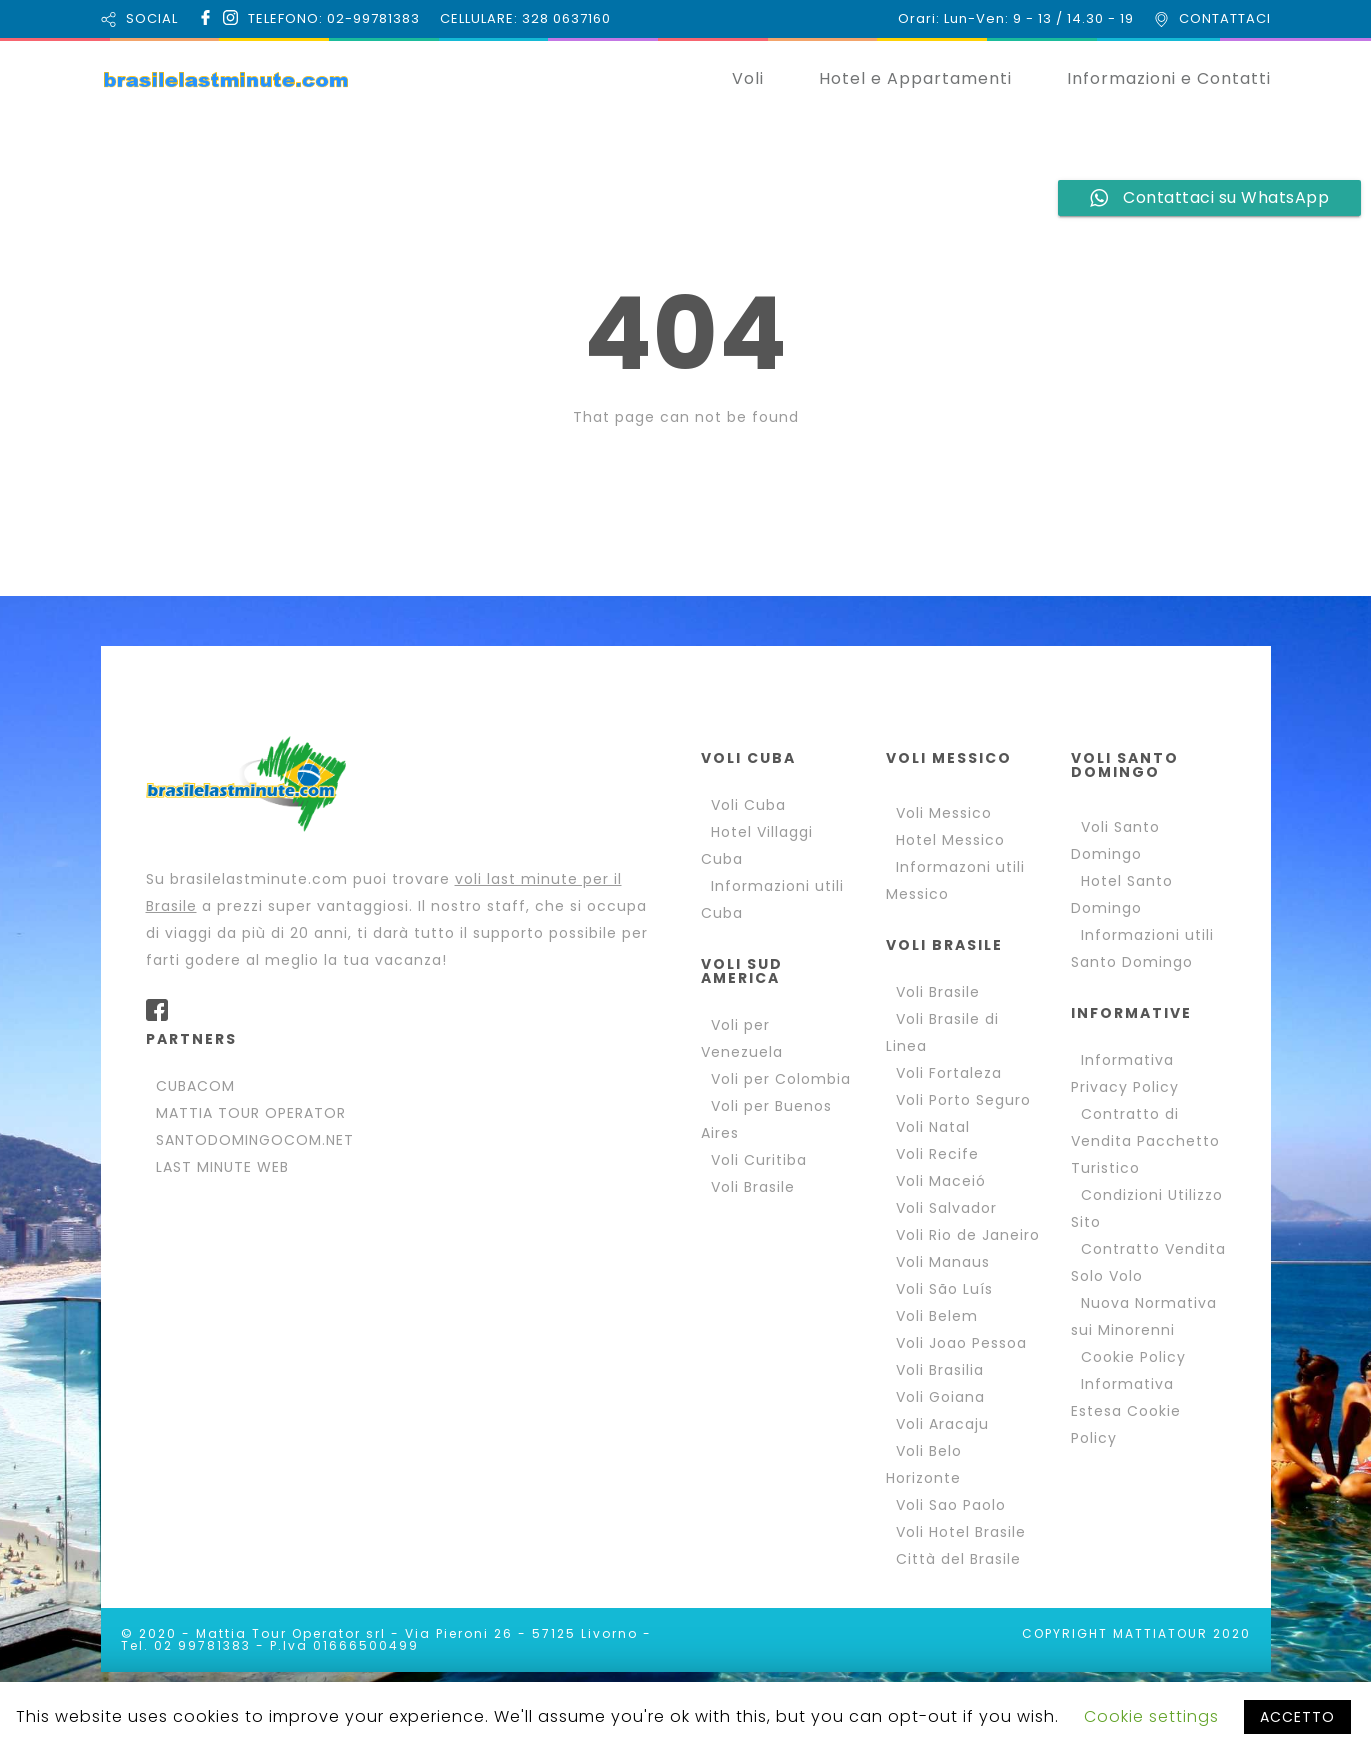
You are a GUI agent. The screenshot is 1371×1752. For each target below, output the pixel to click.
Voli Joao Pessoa (961, 1343)
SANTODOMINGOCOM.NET (255, 1140)
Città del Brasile (958, 1559)
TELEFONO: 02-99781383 (334, 18)
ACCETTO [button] (1297, 1717)
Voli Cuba (748, 805)
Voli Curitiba (759, 1160)
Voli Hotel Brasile (961, 1532)
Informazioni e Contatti (1169, 78)
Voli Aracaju (942, 1424)
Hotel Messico (950, 840)
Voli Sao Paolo (951, 1505)
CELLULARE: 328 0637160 (525, 18)
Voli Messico (944, 813)
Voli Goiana (940, 1397)
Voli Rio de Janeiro (968, 1235)
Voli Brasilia (940, 1370)
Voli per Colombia (781, 1079)
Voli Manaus (943, 1262)
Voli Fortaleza (949, 1073)
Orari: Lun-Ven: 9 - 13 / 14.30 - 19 (1016, 18)
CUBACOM (195, 1086)
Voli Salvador (946, 1208)
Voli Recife (937, 1154)
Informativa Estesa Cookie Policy (1126, 1411)
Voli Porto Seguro (963, 1100)
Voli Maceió (941, 1181)
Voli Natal (933, 1127)
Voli (748, 78)
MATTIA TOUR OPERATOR (251, 1113)
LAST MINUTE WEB (222, 1167)
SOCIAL (152, 18)
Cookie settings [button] (1151, 1716)
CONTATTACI (1225, 18)
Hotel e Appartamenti (915, 78)
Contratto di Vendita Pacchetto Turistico (1145, 1141)
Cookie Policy (1133, 1357)
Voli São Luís (944, 1289)
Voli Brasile (753, 1187)
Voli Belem (937, 1316)
